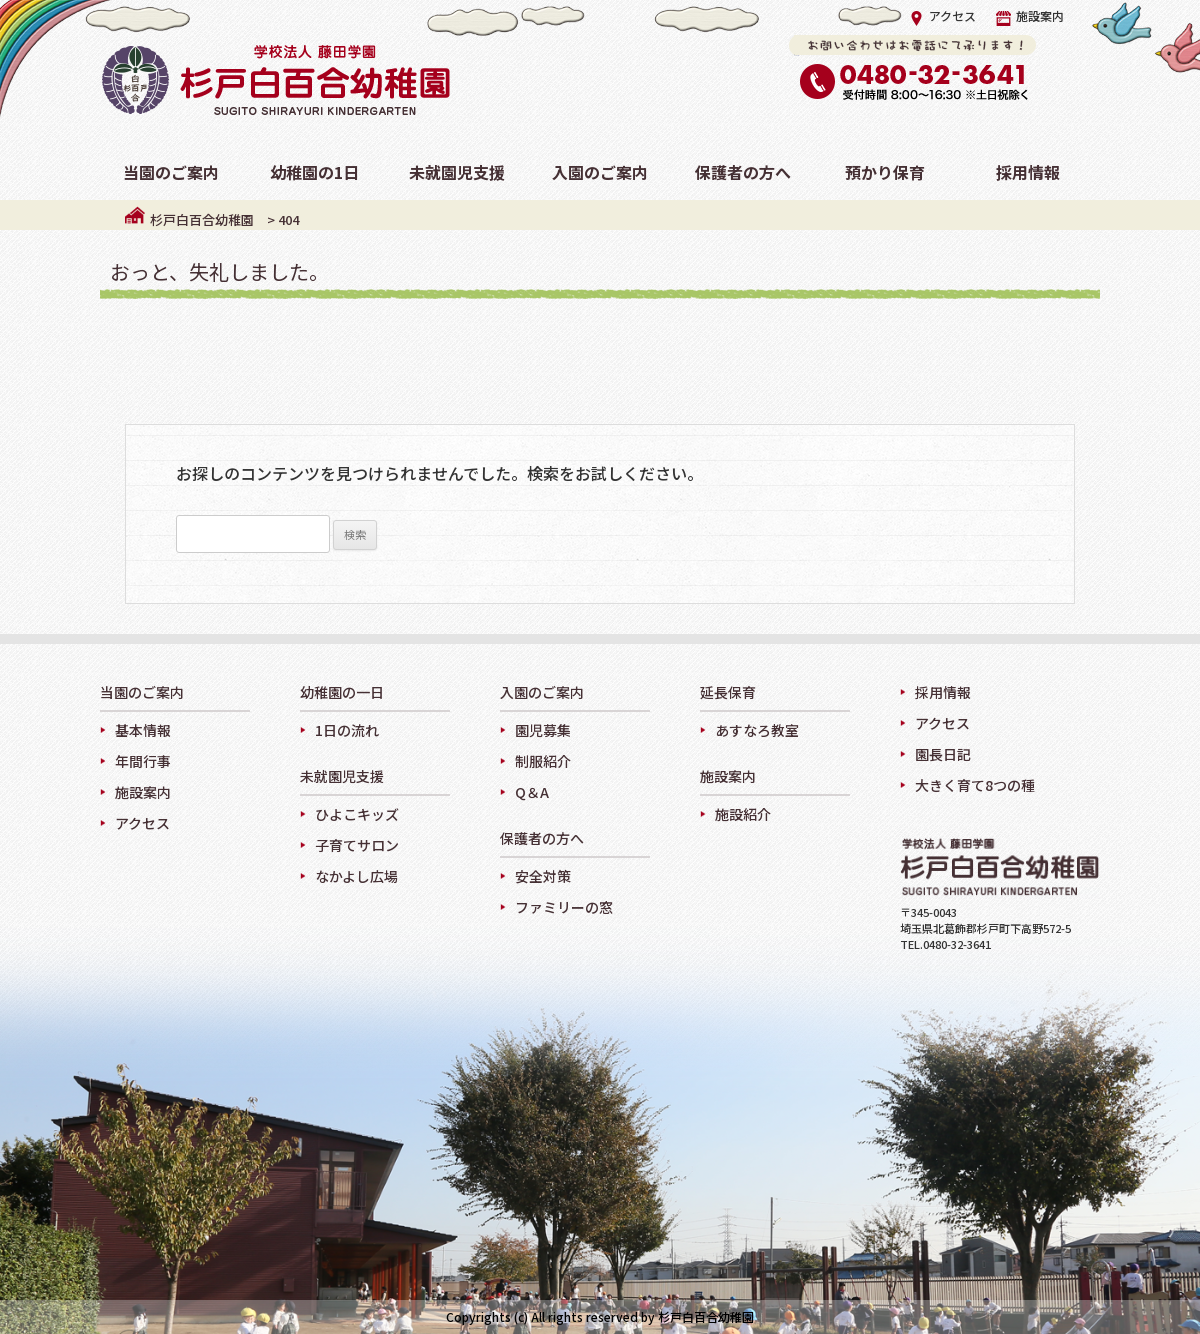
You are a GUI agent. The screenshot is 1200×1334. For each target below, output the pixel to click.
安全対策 (543, 876)
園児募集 (543, 730)
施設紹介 (743, 814)
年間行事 (143, 761)
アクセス (942, 16)
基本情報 (143, 730)
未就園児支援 (342, 777)
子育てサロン (357, 845)
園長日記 (943, 754)
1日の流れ (347, 730)
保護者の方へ (542, 839)
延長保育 (728, 693)
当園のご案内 (142, 693)
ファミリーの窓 (564, 907)
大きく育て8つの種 (975, 785)
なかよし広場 (356, 876)
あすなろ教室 (757, 730)
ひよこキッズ (357, 814)
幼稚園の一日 (342, 693)
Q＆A (532, 792)
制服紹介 (543, 761)
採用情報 (943, 692)
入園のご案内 (542, 693)
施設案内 (1030, 16)
